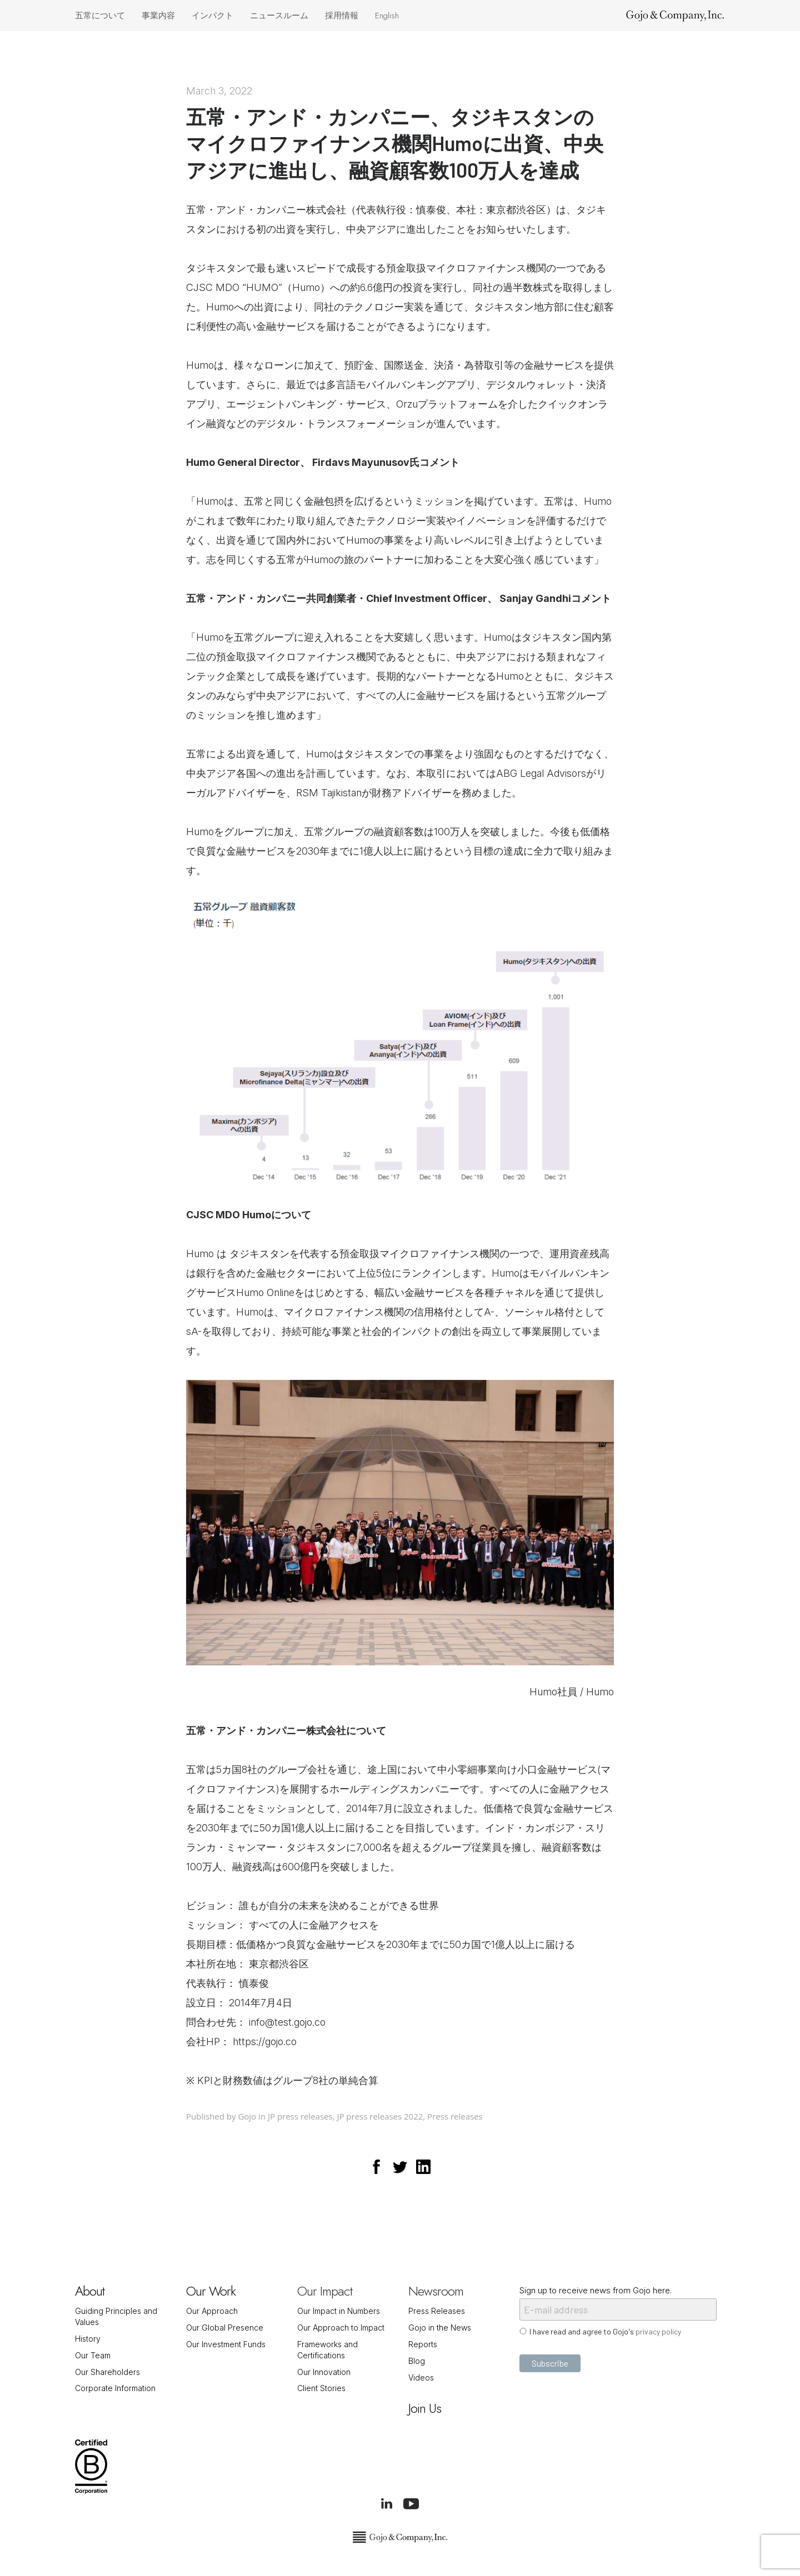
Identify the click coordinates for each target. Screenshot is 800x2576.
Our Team (93, 2355)
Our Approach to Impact (340, 2327)
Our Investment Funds (226, 2344)
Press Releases (436, 2311)
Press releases (455, 2116)
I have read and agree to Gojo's (605, 2331)
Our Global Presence (224, 2327)
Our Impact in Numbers (338, 2311)
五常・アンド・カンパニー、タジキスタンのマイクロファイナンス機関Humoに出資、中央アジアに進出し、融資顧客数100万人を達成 (394, 143)
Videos (421, 2377)
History (88, 2338)
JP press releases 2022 (380, 2116)
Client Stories (321, 2388)
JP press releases (300, 2116)
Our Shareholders (107, 2372)
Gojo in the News (439, 2327)
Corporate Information (115, 2388)
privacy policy (658, 2331)
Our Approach (212, 2311)
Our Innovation (324, 2372)
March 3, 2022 (219, 91)
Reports (422, 2344)
